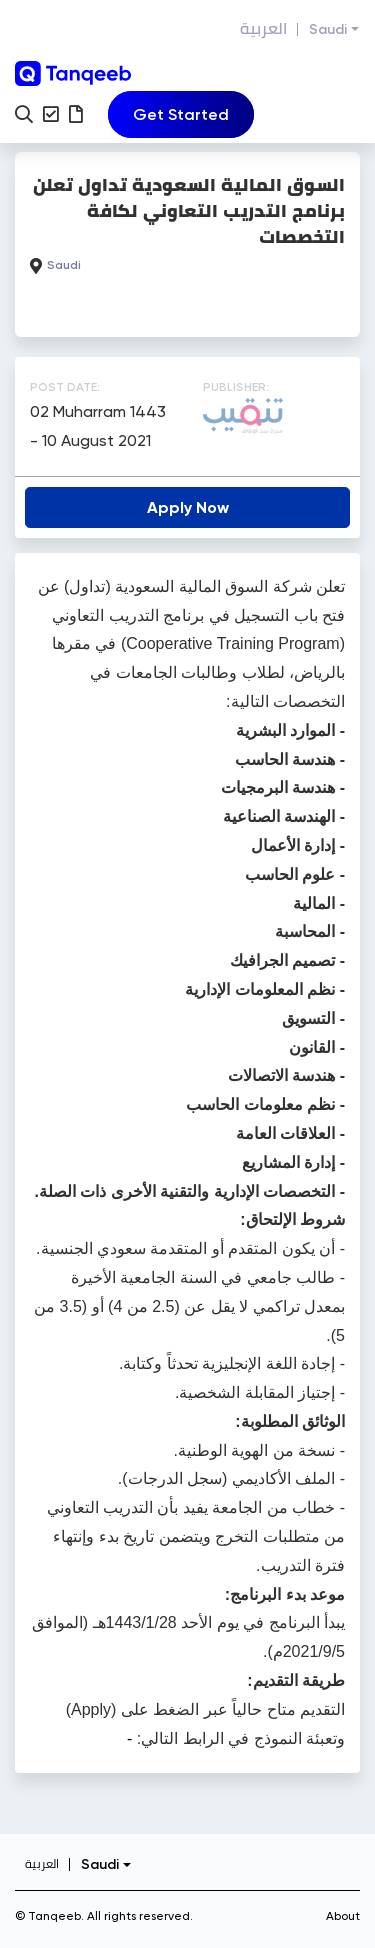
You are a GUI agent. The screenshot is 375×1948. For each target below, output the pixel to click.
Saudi (328, 29)
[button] (24, 114)
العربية (263, 28)
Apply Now (188, 507)
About (343, 1916)
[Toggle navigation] (181, 114)
